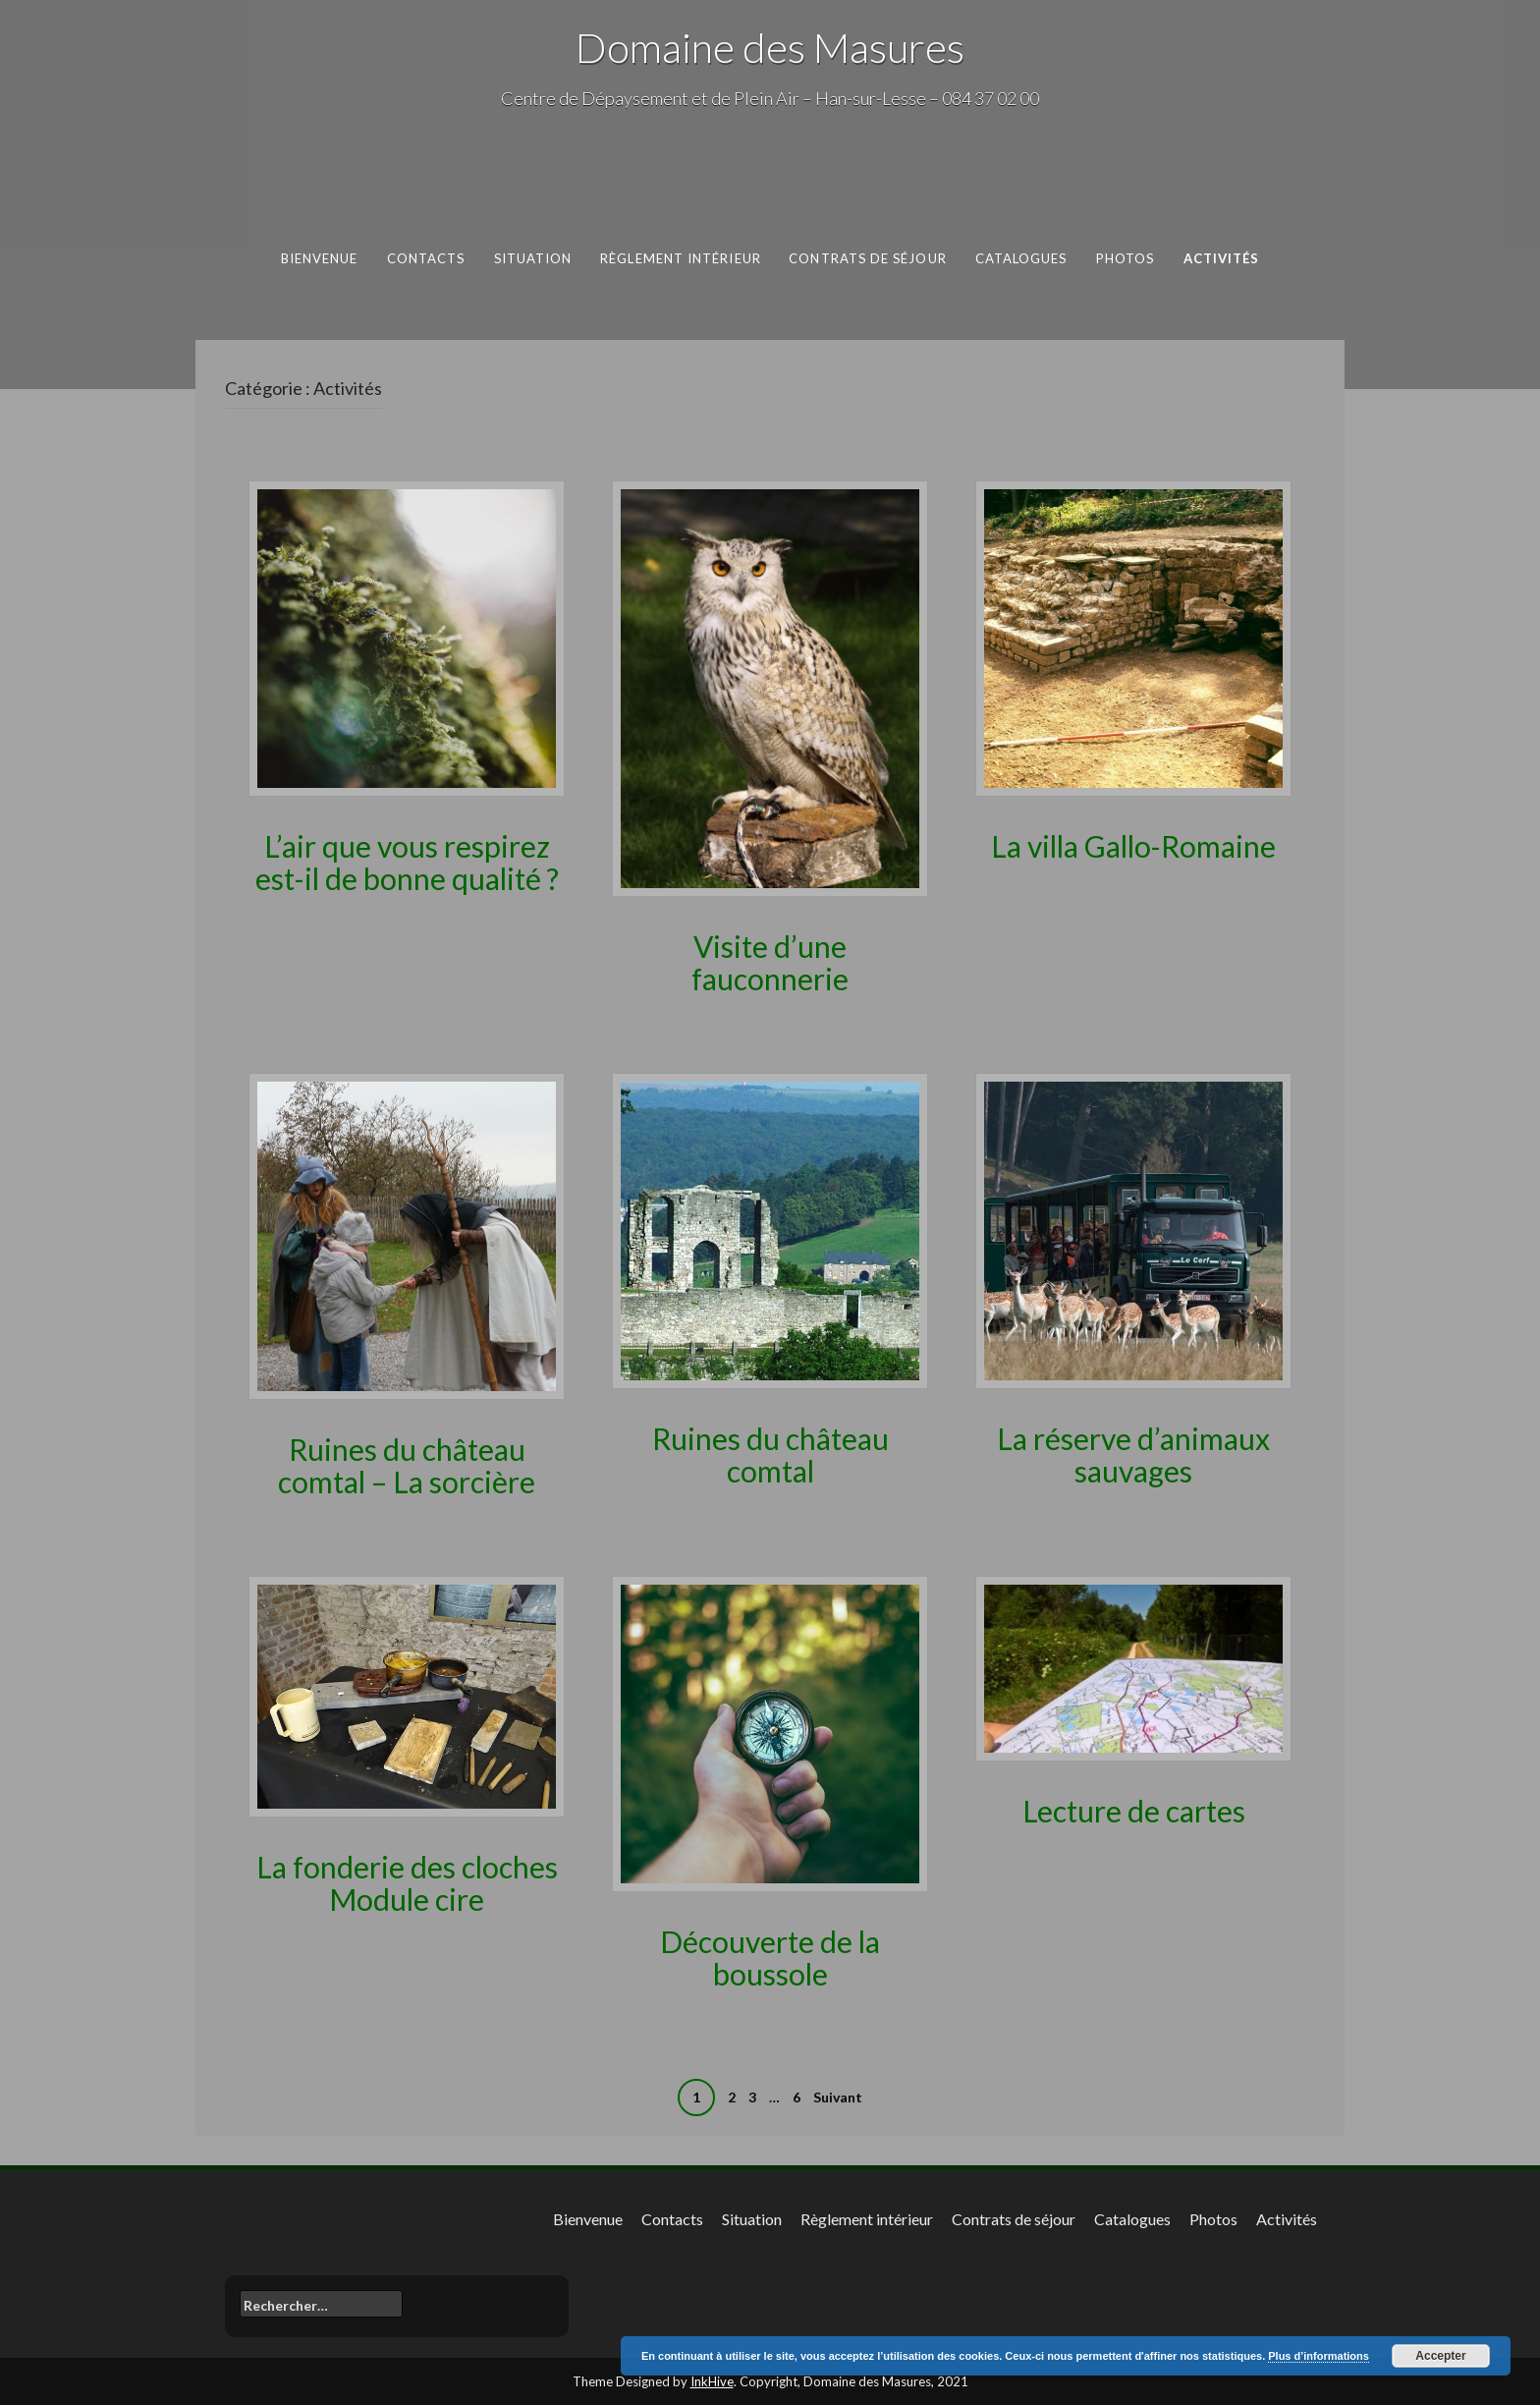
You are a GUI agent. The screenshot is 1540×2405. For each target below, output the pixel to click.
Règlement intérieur (680, 258)
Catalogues (1021, 258)
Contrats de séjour (868, 258)
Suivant (837, 2097)
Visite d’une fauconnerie (770, 962)
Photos (1125, 258)
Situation (533, 258)
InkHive (712, 2381)
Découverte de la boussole (770, 1957)
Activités (1221, 258)
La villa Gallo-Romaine (1133, 846)
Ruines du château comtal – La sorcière (406, 1465)
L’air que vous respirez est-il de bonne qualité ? (407, 862)
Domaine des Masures (770, 47)
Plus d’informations (1318, 2356)
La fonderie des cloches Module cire (407, 1883)
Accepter (1440, 2356)
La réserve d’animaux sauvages (1133, 1454)
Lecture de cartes (1133, 1810)
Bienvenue (319, 258)
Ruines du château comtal (770, 1454)
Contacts (426, 258)
